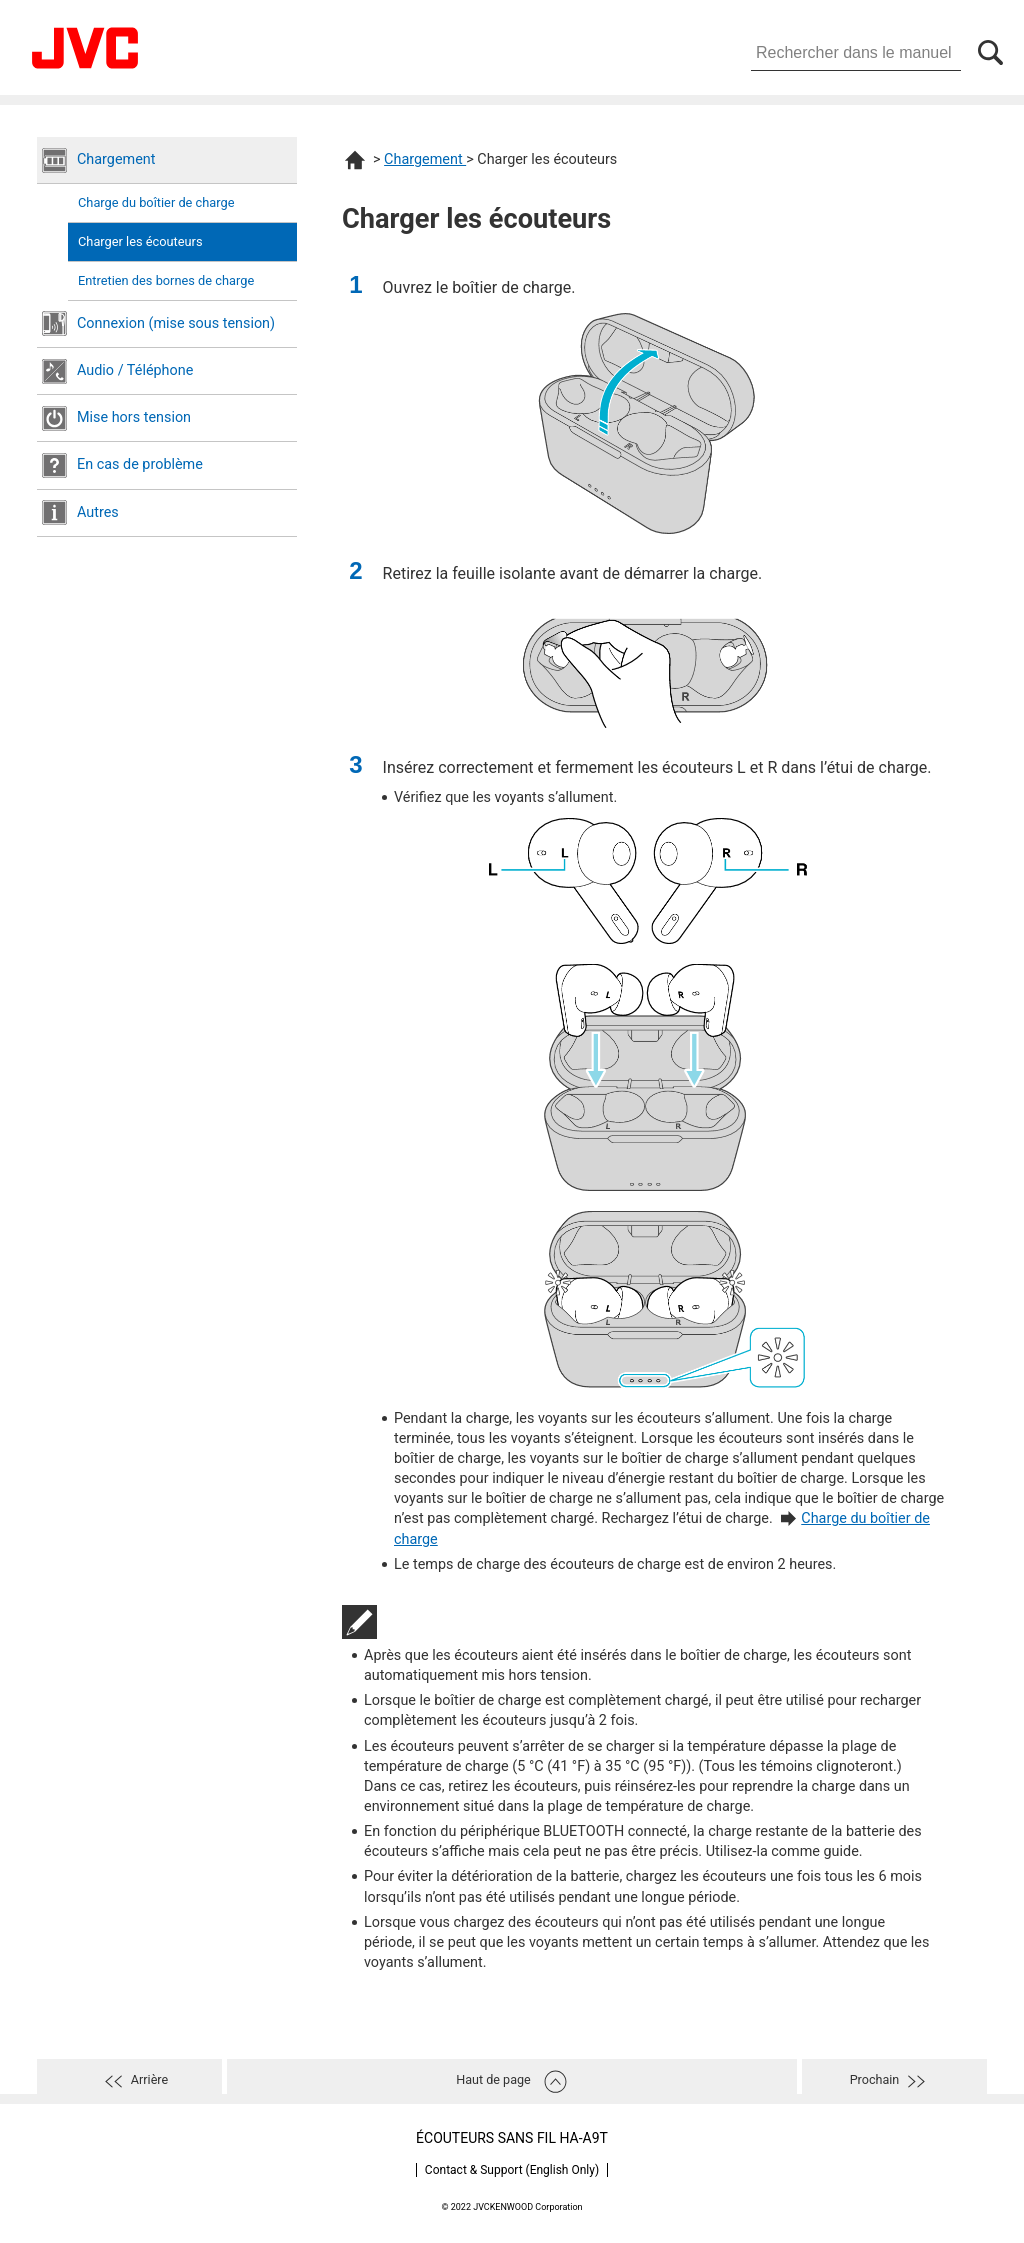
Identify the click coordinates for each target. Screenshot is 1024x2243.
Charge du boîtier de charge (156, 202)
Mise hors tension (134, 417)
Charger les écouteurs (140, 241)
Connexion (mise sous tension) (176, 323)
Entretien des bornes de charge (166, 280)
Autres (98, 512)
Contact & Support (512, 2170)
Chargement (116, 159)
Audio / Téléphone (135, 370)
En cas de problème (140, 464)
